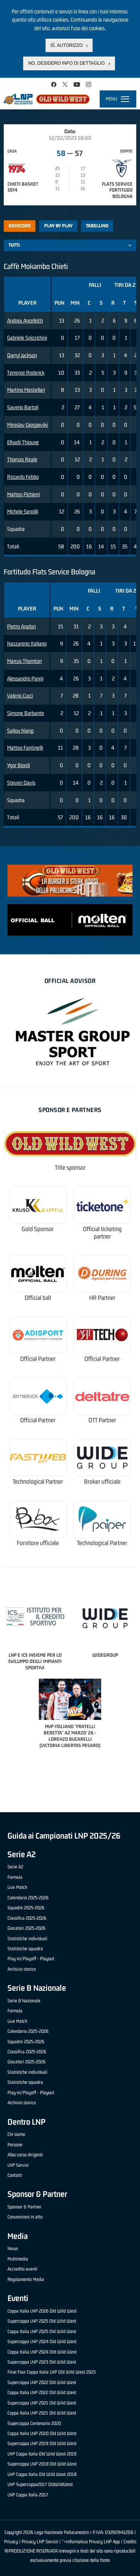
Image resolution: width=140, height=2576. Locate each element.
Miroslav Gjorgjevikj (27, 425)
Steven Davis (21, 782)
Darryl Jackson (22, 355)
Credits (130, 2541)
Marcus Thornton (24, 661)
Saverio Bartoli (22, 407)
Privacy (11, 2541)
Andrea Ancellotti (25, 320)
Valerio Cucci (20, 695)
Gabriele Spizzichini (27, 337)
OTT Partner (102, 1420)
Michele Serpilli (22, 511)
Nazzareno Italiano (27, 643)
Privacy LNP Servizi (40, 2541)
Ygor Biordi (18, 765)
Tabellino (97, 225)
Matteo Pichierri (23, 494)
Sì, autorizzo (66, 45)
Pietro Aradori (21, 626)
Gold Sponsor (38, 1229)
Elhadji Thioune (23, 442)
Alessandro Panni (25, 678)
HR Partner (102, 1297)
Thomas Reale (22, 459)
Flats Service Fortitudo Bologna (117, 190)
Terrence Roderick (25, 372)
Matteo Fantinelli (25, 747)
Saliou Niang (20, 730)
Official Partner (38, 1358)
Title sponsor (70, 1167)
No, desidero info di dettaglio (66, 63)
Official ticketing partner (102, 1232)
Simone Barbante (25, 713)
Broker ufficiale (102, 1481)
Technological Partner (38, 1481)
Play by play (58, 225)
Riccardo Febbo (23, 477)
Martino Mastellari (26, 390)
